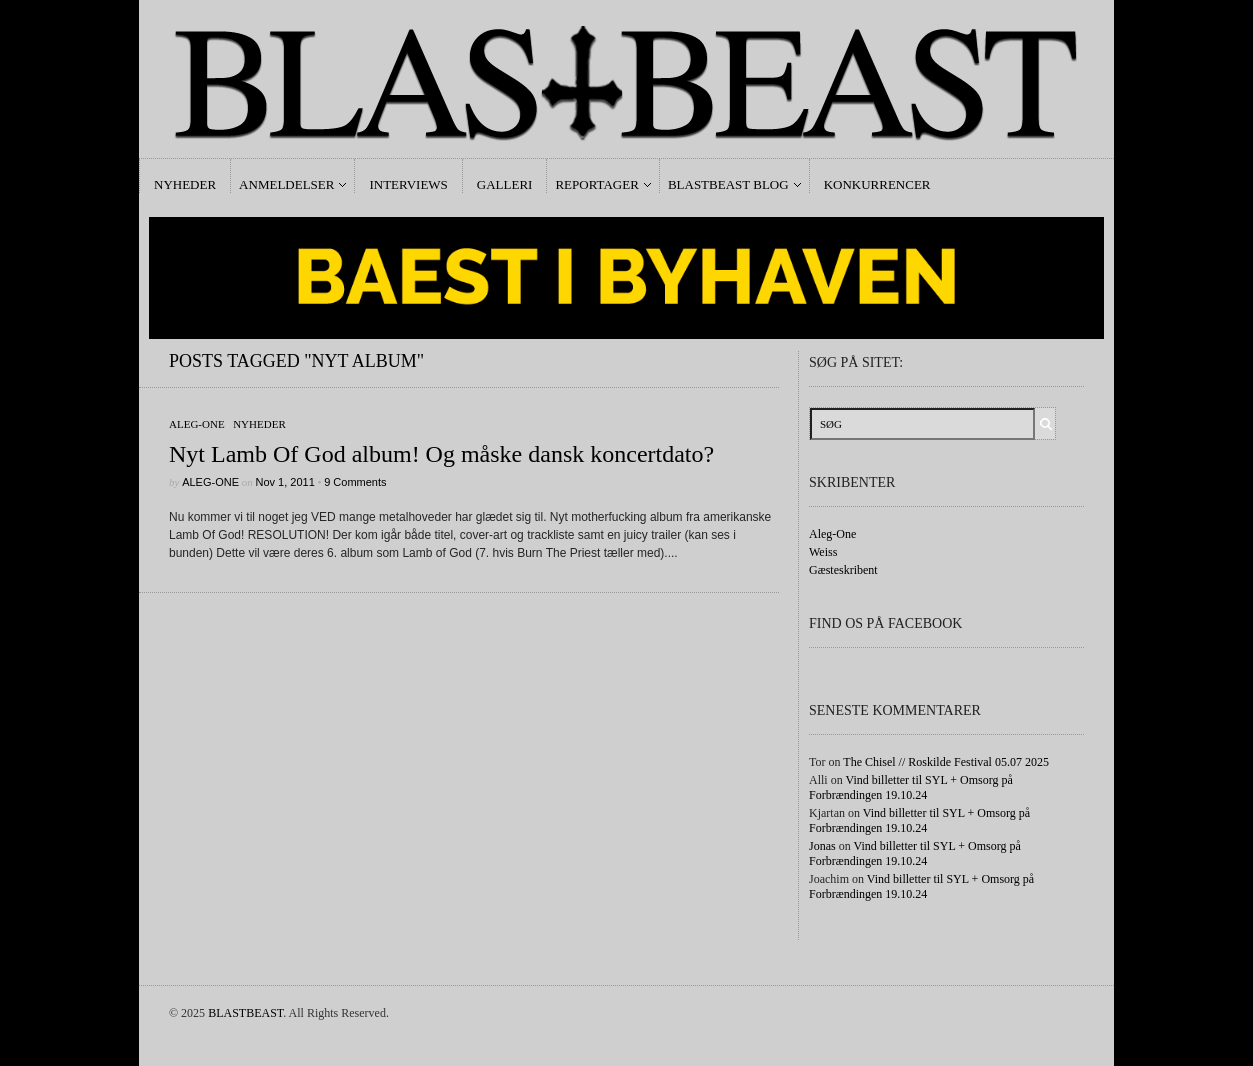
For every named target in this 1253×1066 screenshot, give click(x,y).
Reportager (596, 184)
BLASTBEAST (245, 1013)
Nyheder (185, 184)
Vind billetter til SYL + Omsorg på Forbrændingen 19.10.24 (911, 787)
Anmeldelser (286, 184)
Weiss (823, 552)
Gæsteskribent (843, 570)
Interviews (408, 184)
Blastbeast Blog (728, 184)
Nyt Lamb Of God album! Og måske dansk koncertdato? (441, 454)
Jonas (822, 846)
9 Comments (355, 482)
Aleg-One (197, 424)
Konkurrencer (877, 184)
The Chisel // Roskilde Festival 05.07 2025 (946, 762)
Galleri (505, 184)
